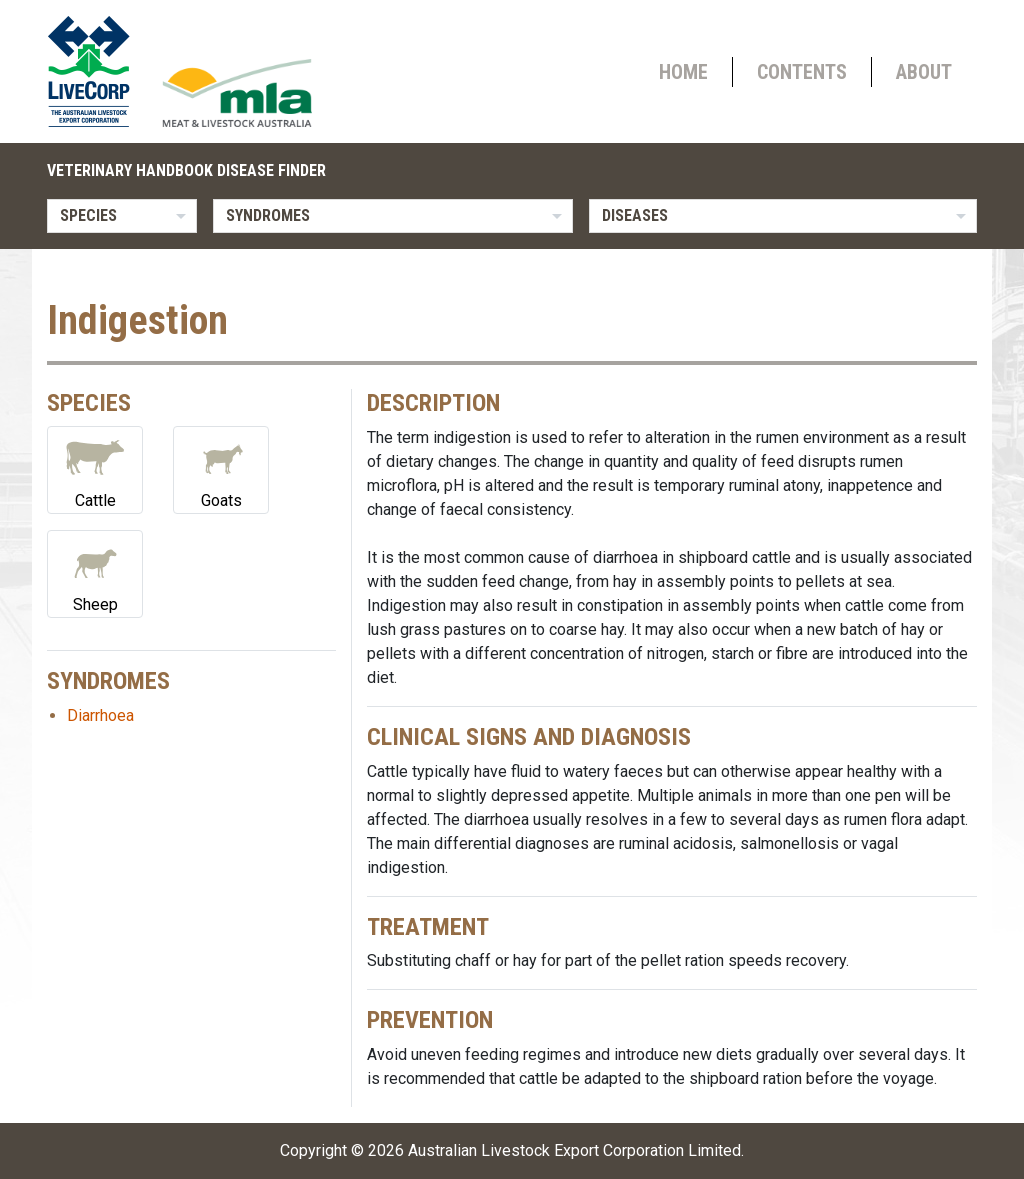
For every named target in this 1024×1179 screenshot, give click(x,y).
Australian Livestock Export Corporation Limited (574, 1150)
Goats (221, 468)
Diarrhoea (100, 715)
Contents (802, 72)
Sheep (95, 572)
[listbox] (122, 216)
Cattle (95, 468)
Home (683, 72)
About (924, 72)
